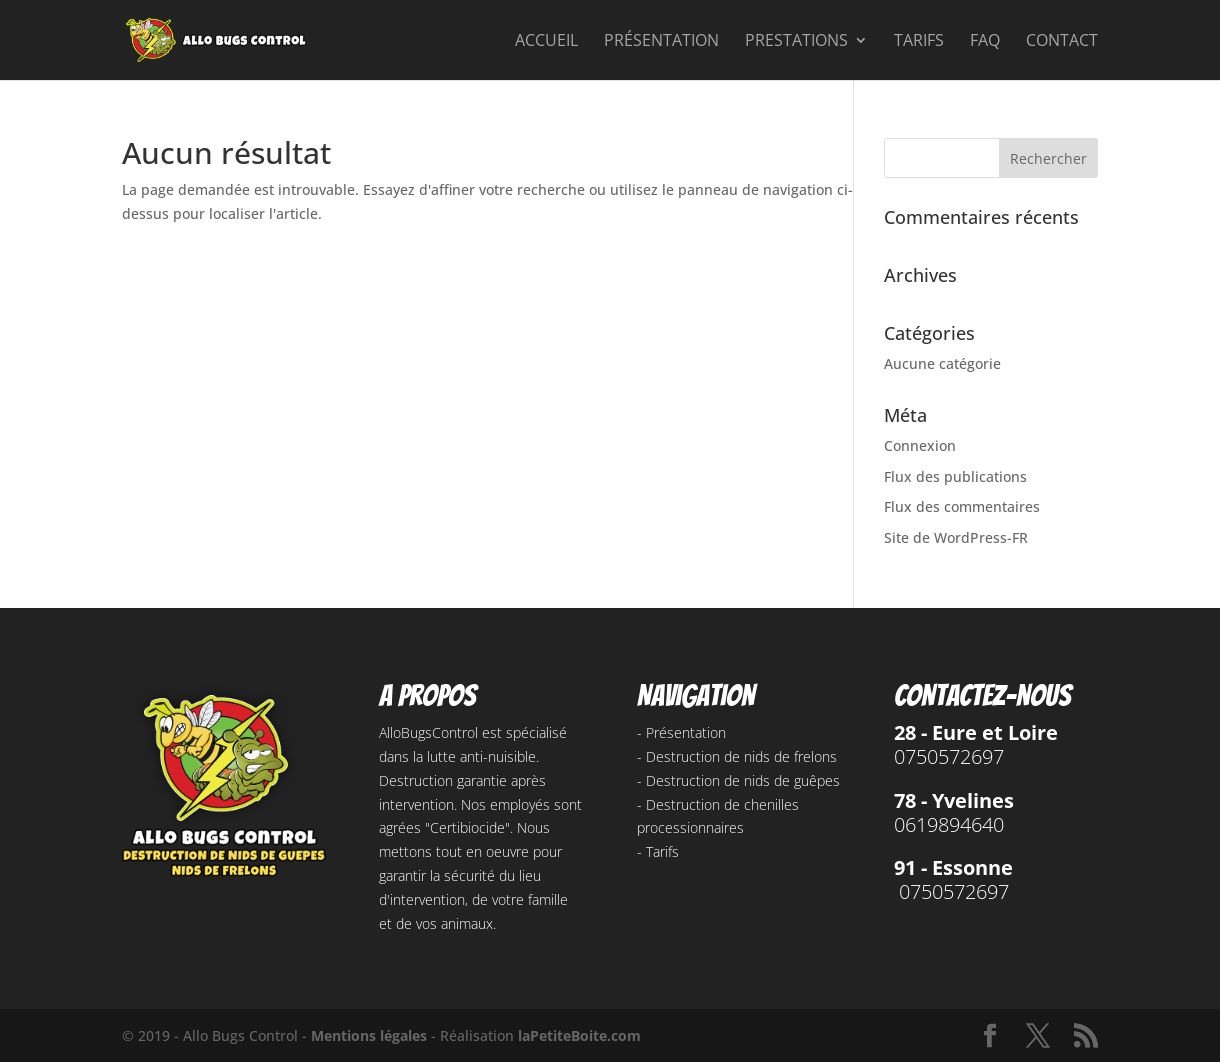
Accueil (546, 42)
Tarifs (919, 42)
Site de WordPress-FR (956, 537)
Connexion (920, 445)
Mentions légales (369, 1035)
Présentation (661, 42)
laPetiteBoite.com (579, 1035)
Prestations (796, 42)
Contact (1062, 42)
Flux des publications (955, 476)
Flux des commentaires (962, 506)
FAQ (985, 42)
